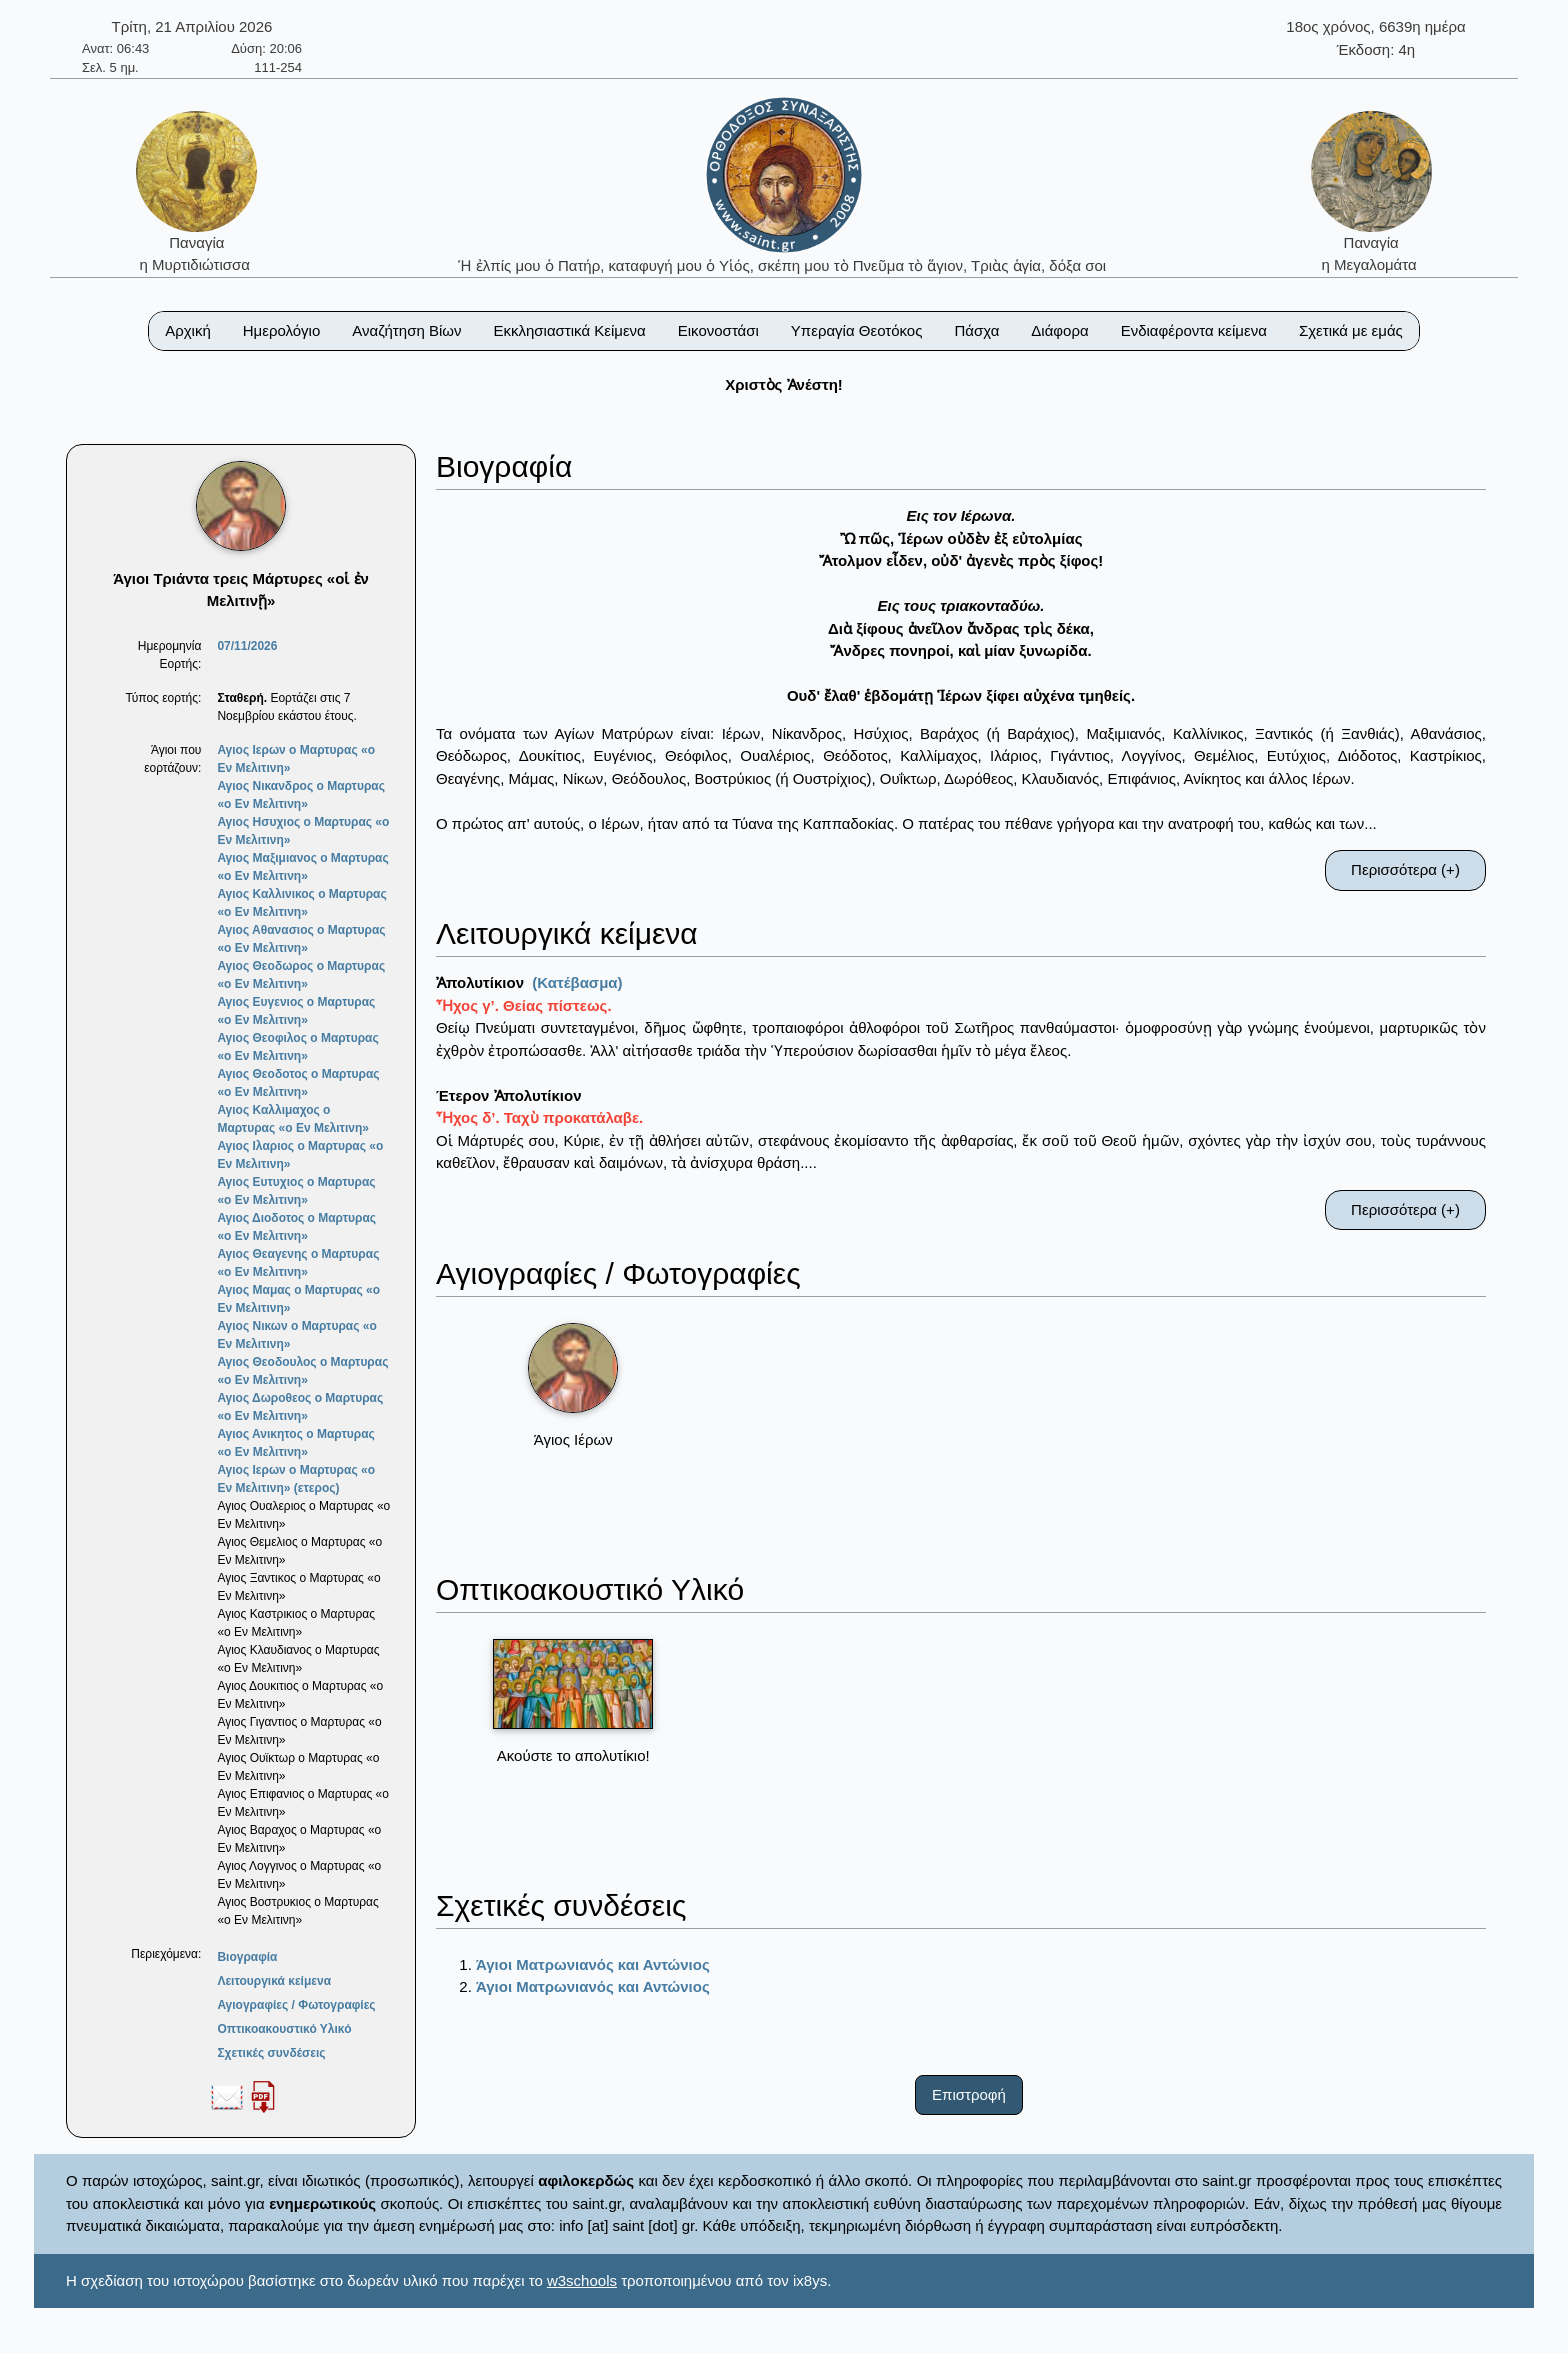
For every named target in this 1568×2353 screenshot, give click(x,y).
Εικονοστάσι (718, 330)
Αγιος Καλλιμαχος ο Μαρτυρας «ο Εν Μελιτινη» (293, 1119)
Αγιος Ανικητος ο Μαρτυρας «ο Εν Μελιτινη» (295, 1443)
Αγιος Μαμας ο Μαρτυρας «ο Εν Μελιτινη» (298, 1299)
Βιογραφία (247, 1957)
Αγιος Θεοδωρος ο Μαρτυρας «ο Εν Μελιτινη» (301, 975)
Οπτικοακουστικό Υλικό (284, 2029)
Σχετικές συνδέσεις (271, 2053)
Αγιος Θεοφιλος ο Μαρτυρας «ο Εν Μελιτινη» (297, 1047)
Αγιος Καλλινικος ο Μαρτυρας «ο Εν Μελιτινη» (301, 903)
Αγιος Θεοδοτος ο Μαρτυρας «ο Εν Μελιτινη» (298, 1083)
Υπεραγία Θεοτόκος (857, 330)
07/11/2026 (247, 646)
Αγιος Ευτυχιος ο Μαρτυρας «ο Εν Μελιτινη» (296, 1191)
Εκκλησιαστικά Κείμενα (569, 330)
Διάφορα (1059, 330)
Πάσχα (976, 330)
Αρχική (188, 330)
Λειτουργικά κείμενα (274, 1981)
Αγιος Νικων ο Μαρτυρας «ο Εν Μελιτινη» (296, 1335)
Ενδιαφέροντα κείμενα (1194, 330)
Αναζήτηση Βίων (406, 330)
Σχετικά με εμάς (1351, 330)
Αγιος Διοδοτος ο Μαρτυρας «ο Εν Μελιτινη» (296, 1227)
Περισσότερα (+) (1405, 869)
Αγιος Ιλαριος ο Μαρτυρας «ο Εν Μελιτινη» (300, 1155)
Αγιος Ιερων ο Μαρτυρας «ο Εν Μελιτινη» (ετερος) (296, 1479)
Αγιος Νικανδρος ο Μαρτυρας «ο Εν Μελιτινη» (301, 795)
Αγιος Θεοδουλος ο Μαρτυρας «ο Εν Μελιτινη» (302, 1371)
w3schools (582, 2280)
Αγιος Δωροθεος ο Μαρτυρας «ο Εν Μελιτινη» (300, 1407)
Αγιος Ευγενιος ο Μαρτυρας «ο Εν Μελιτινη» (296, 1011)
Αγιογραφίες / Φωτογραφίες (296, 2005)
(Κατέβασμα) (577, 982)
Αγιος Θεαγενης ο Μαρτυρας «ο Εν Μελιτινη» (298, 1263)
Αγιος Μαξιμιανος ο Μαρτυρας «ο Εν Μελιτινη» (302, 867)
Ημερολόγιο (282, 330)
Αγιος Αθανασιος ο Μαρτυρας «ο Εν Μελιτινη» (301, 939)
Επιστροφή (969, 2094)
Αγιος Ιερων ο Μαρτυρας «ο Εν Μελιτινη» (296, 759)
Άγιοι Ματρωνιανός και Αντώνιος (593, 1964)
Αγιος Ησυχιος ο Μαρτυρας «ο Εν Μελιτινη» (303, 831)
